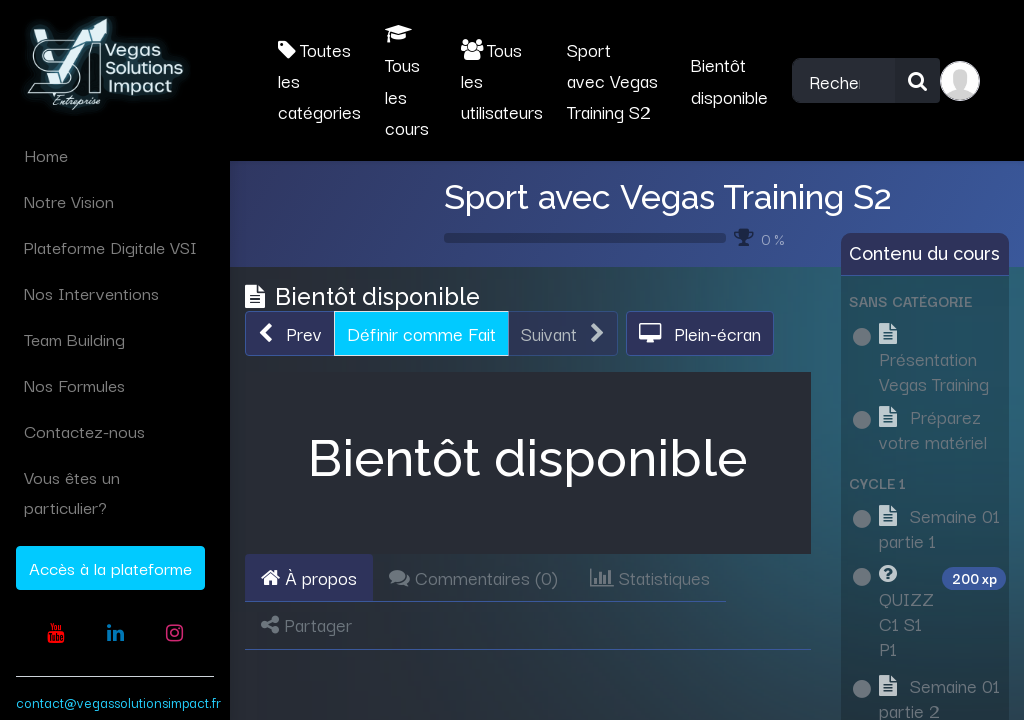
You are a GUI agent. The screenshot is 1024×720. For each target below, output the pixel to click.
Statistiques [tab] (650, 577)
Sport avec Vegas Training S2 (668, 197)
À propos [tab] (309, 577)
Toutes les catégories (319, 80)
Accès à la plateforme (110, 567)
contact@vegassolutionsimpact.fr (118, 702)
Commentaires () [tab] (473, 577)
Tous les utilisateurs (502, 80)
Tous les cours (407, 82)
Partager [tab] (306, 624)
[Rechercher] (917, 80)
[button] (290, 333)
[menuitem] (115, 155)
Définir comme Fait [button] (421, 333)
